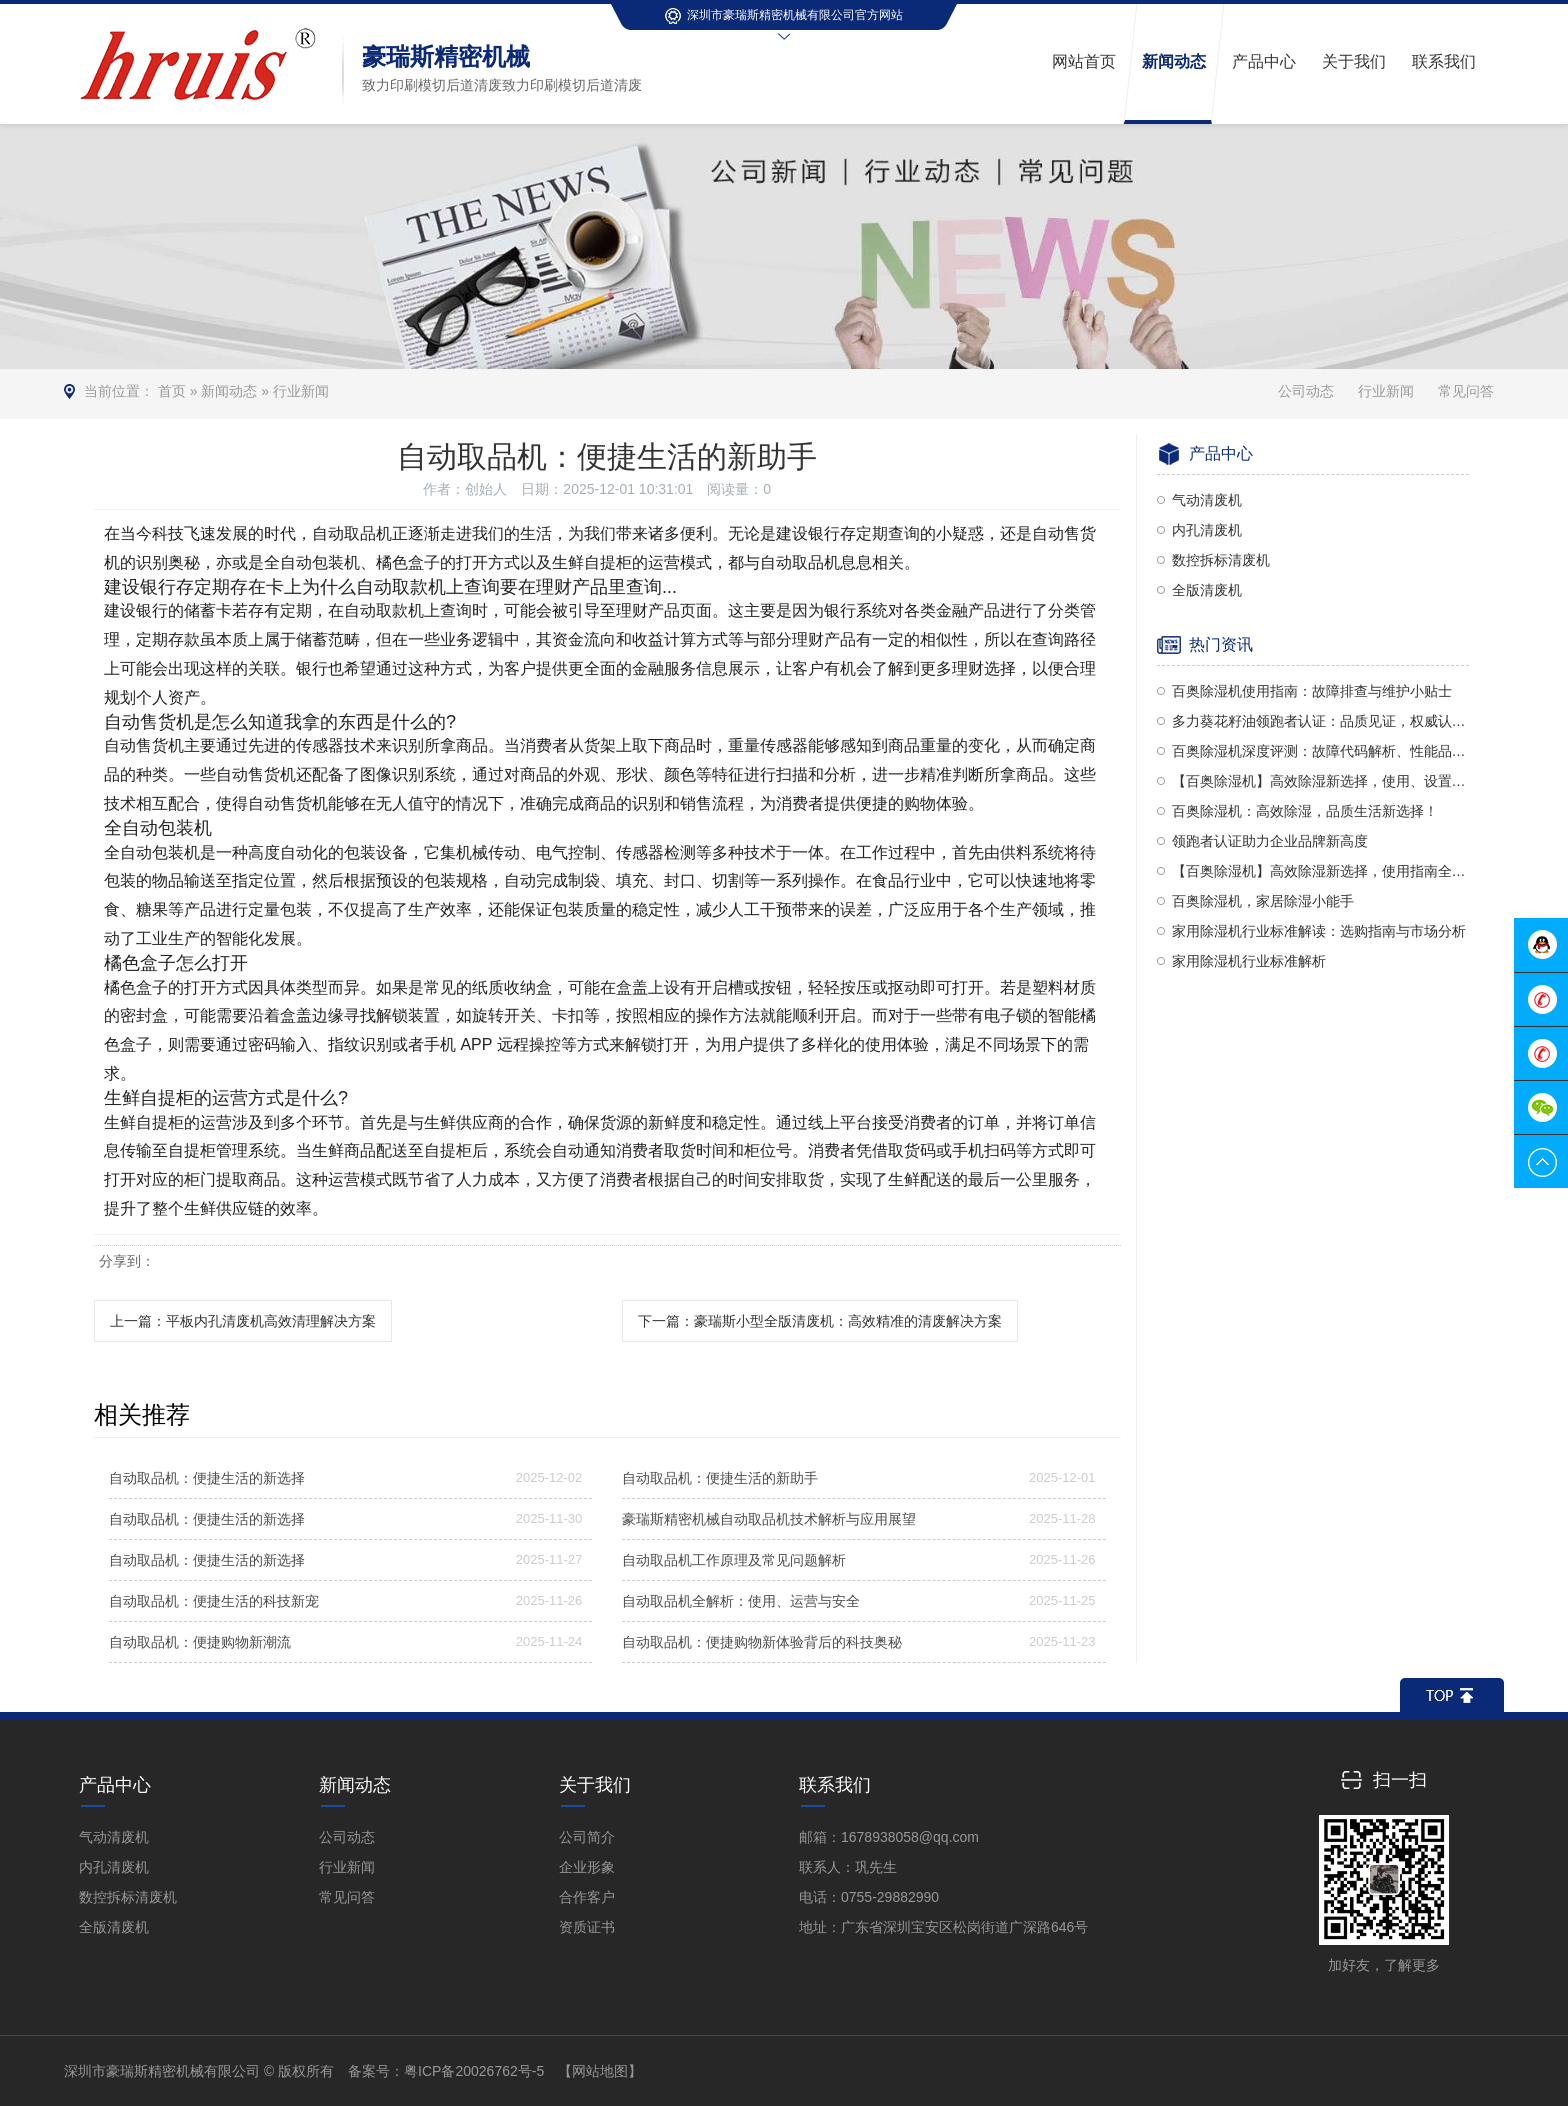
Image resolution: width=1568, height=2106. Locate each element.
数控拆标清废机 (1221, 560)
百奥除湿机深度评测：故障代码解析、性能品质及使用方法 (1321, 751)
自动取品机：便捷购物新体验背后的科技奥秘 (762, 1642)
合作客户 (587, 1897)
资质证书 (587, 1927)
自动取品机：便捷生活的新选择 (207, 1478)
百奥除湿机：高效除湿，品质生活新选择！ (1305, 811)
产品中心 (115, 1785)
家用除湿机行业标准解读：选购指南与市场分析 (1319, 931)
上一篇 (243, 1321)
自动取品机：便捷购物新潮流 (200, 1642)
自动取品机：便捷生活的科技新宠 (214, 1601)
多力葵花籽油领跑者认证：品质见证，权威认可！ (1321, 721)
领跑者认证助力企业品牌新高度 (1270, 841)
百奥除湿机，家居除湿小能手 (1263, 901)
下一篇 (820, 1321)
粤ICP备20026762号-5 (474, 2071)
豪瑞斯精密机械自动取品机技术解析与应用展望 (769, 1519)
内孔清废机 (1207, 530)
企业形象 (587, 1867)
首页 (172, 391)
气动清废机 (1207, 500)
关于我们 (595, 1785)
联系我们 (835, 1785)
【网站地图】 (600, 2071)
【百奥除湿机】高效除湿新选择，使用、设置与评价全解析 (1321, 781)
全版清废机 (1207, 590)
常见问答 (1466, 391)
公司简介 (587, 1837)
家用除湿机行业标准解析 (1249, 961)
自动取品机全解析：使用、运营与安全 (741, 1601)
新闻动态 (229, 391)
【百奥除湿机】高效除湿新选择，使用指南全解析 (1321, 871)
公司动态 (1306, 391)
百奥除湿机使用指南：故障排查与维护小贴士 (1312, 691)
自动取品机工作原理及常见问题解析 (734, 1560)
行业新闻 (301, 391)
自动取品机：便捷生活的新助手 (720, 1478)
